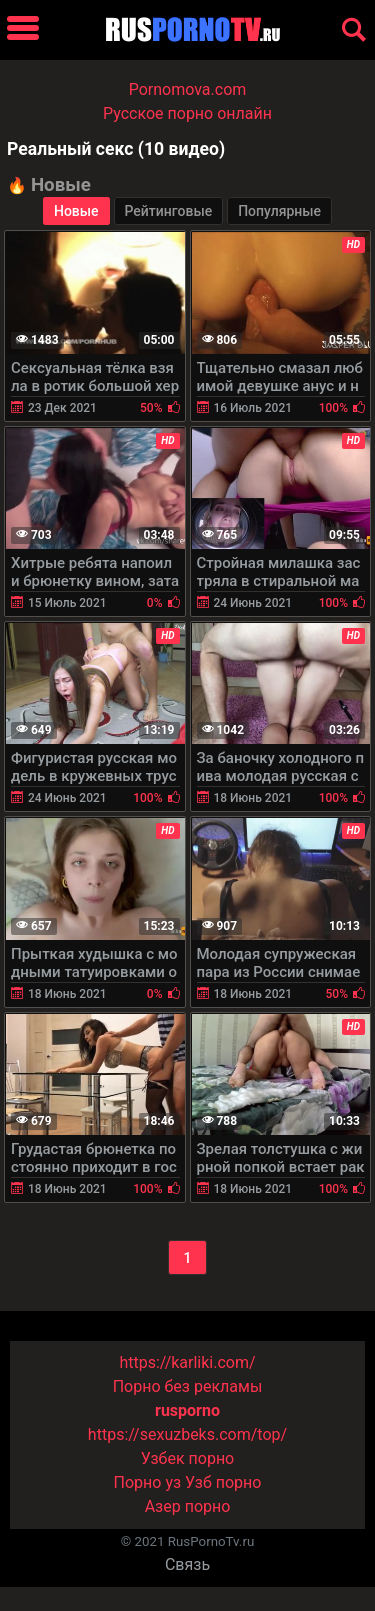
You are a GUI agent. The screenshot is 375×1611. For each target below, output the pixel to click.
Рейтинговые (169, 211)
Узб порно (223, 1482)
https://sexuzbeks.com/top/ (187, 1434)
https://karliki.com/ (187, 1362)
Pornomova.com (188, 89)
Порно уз (148, 1482)
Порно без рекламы (188, 1386)
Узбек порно (188, 1458)
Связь (187, 1564)
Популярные (279, 211)
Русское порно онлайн (187, 113)
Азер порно (188, 1506)
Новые (76, 211)
